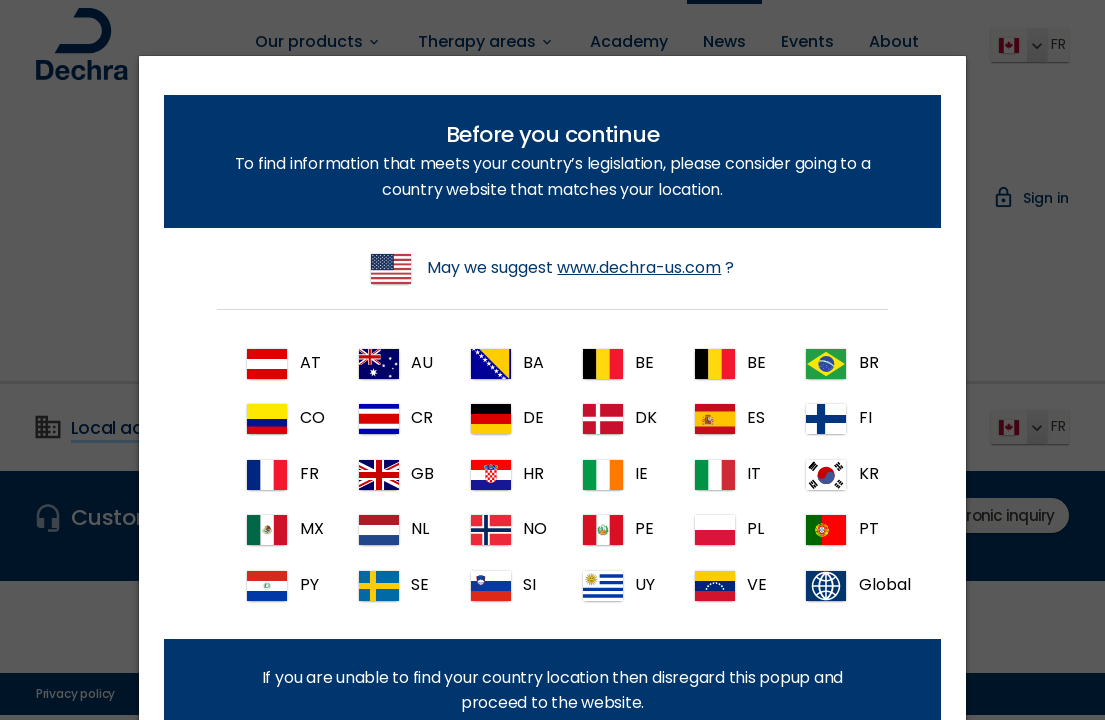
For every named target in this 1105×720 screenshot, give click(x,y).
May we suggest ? (553, 269)
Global (842, 586)
